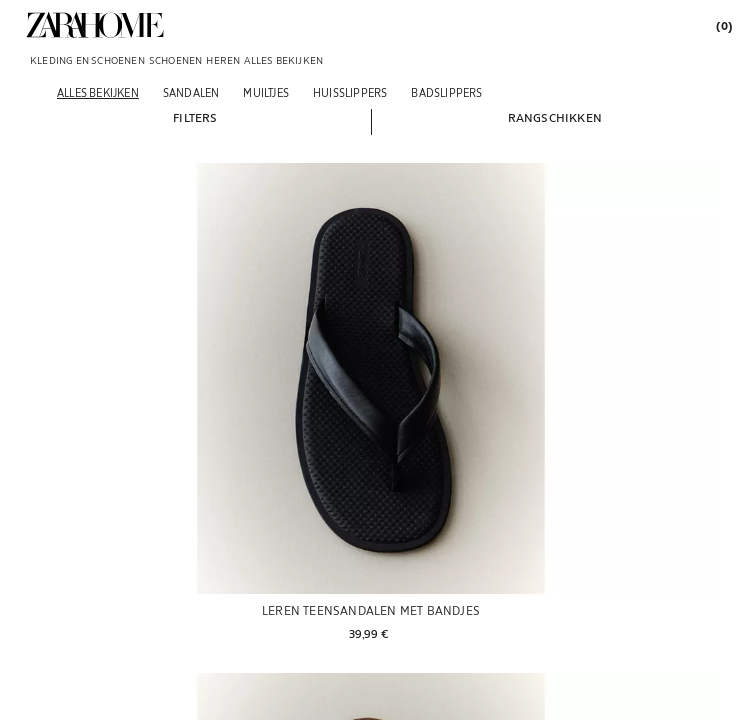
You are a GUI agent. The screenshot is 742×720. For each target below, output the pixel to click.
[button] (195, 117)
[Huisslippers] (350, 92)
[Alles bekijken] (98, 92)
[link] (95, 25)
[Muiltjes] (266, 92)
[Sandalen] (191, 92)
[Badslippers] (446, 92)
